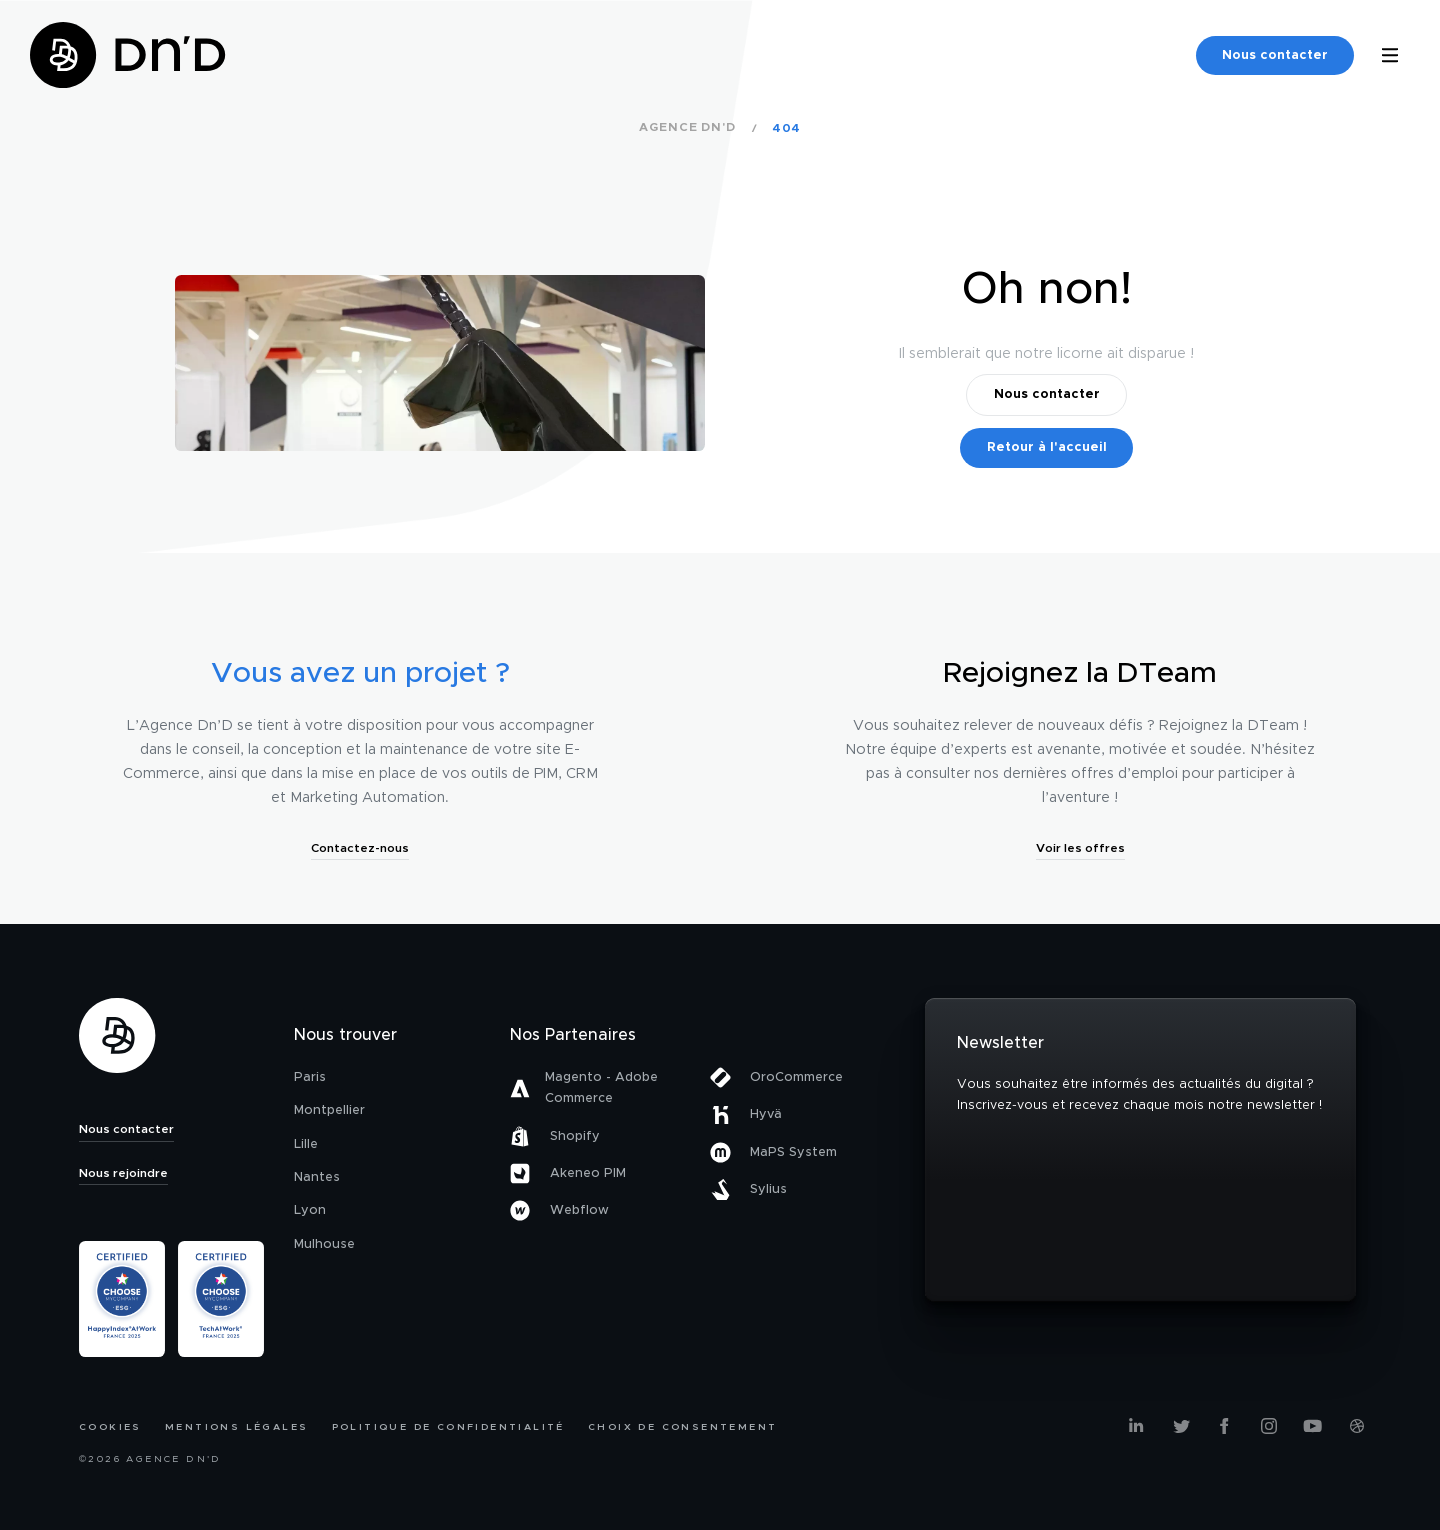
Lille (306, 1144)
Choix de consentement (682, 1427)
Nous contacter (1275, 55)
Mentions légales (236, 1427)
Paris (310, 1077)
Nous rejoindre (123, 1173)
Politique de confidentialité (448, 1427)
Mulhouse (324, 1244)
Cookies (110, 1427)
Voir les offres (1080, 848)
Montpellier (329, 1110)
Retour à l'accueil (1047, 447)
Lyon (310, 1210)
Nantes (317, 1177)
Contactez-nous (360, 848)
